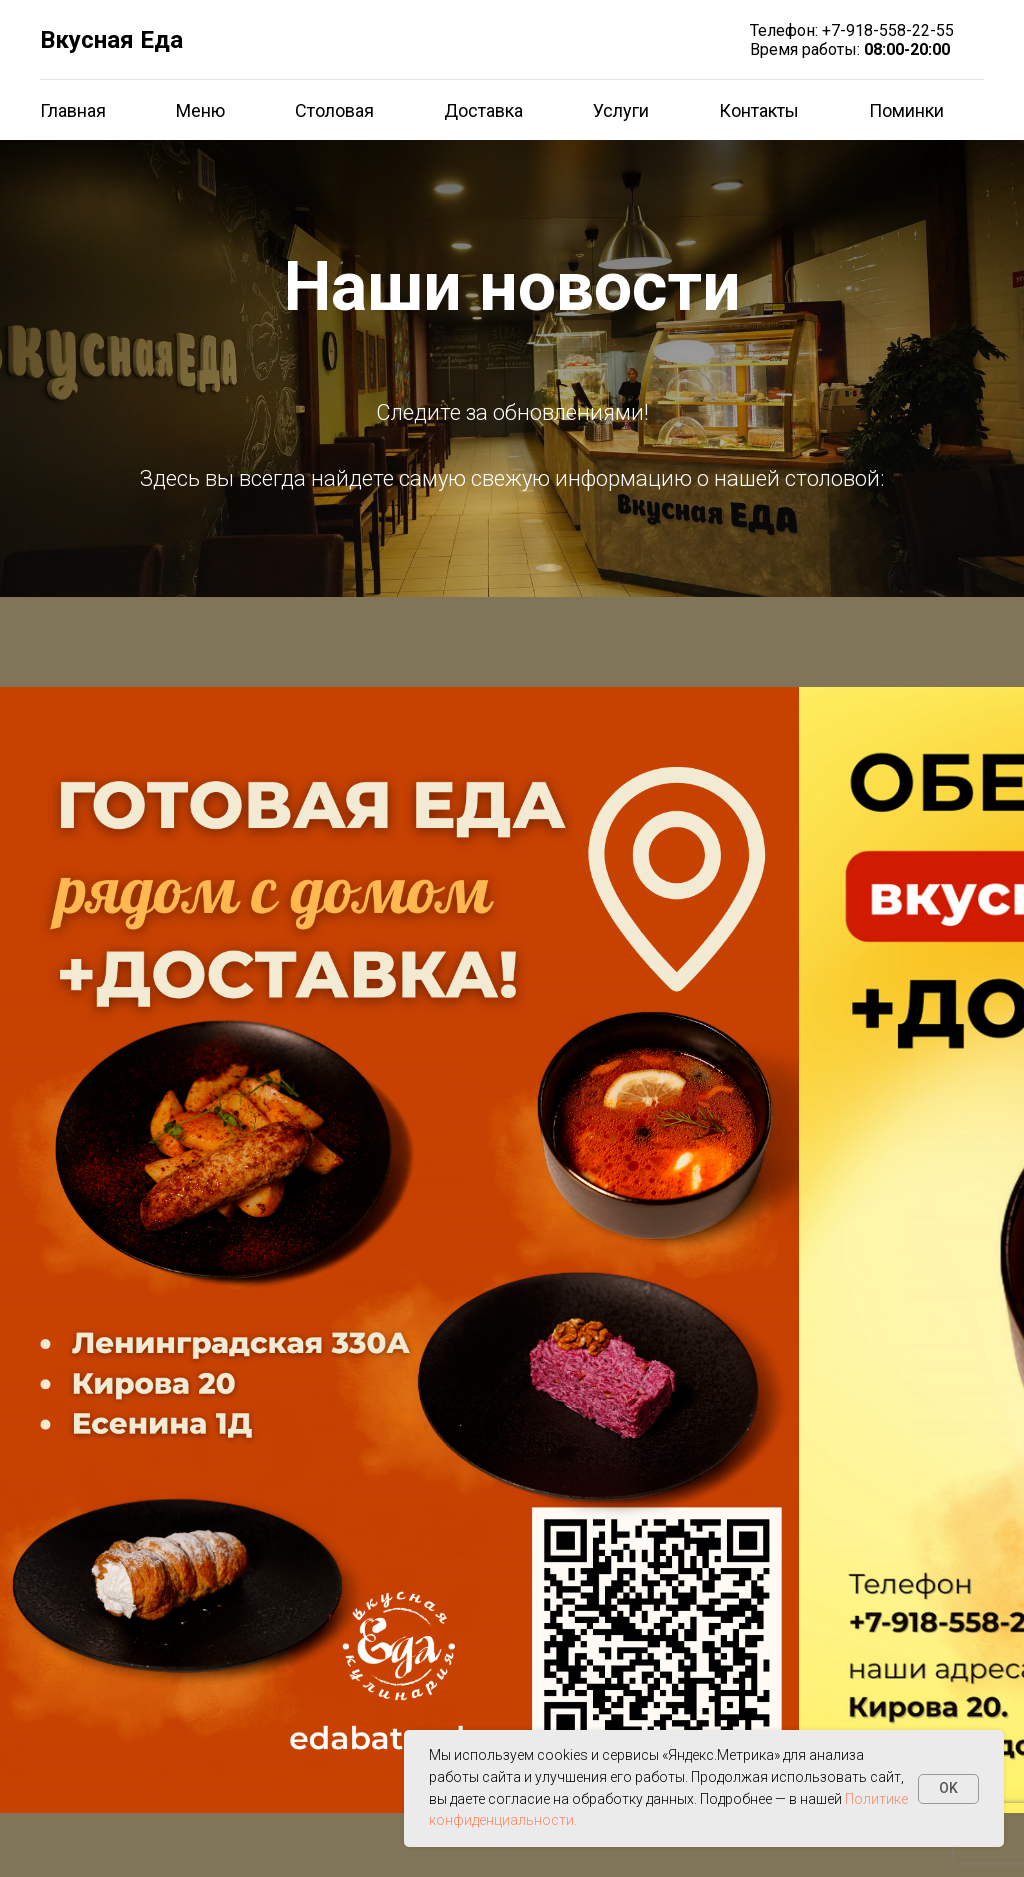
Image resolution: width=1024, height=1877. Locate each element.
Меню (200, 110)
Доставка (483, 110)
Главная (73, 110)
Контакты (759, 110)
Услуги (621, 110)
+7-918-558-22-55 (888, 30)
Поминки (906, 110)
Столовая (334, 110)
